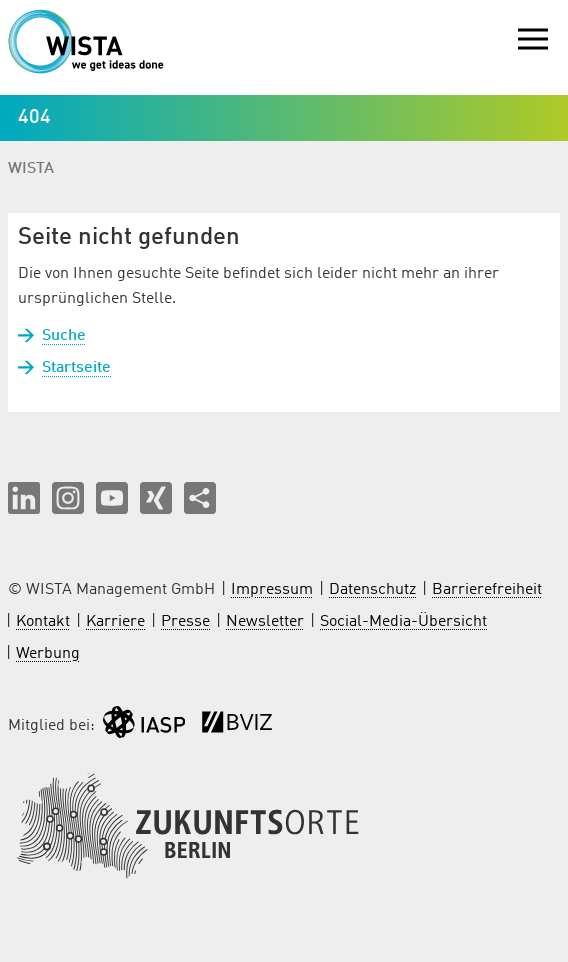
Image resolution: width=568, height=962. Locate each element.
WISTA (31, 169)
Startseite (76, 368)
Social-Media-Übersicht (403, 622)
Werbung (48, 654)
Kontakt (43, 622)
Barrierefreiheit (487, 590)
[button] (24, 498)
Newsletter (265, 622)
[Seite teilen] (200, 498)
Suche (64, 336)
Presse (185, 622)
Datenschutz (372, 590)
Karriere (115, 622)
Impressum (272, 590)
